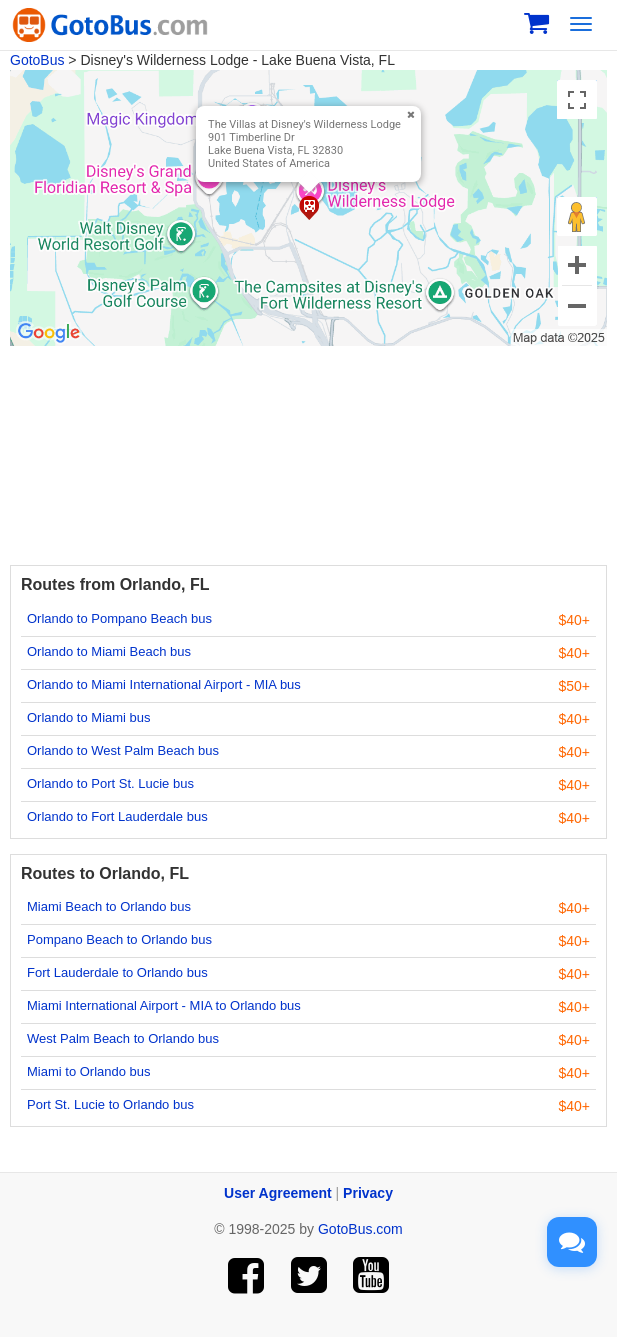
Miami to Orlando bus (89, 1071)
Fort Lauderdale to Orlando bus (117, 972)
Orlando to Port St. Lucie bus (110, 783)
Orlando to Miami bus (89, 717)
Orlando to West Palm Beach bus (123, 750)
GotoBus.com (360, 1229)
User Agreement (278, 1193)
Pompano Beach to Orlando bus (119, 939)
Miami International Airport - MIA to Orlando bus (164, 1005)
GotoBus (37, 60)
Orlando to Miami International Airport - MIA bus (164, 684)
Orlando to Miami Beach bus (109, 651)
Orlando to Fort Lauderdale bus (117, 816)
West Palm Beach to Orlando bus (123, 1038)
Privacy (368, 1193)
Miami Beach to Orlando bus (109, 906)
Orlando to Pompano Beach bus (119, 618)
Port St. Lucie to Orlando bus (110, 1104)
